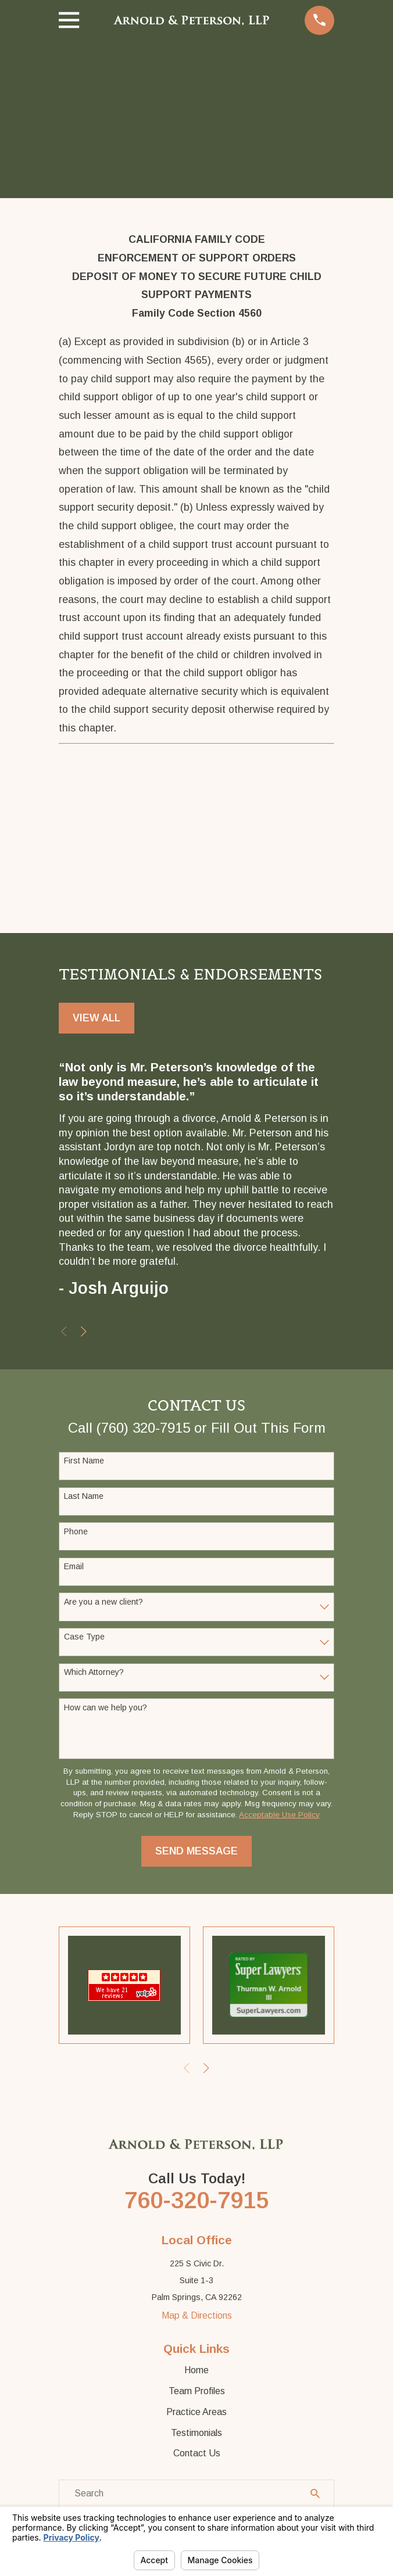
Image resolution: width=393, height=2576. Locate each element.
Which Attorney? (94, 1673)
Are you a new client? (103, 1602)
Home (196, 2372)
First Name (84, 1461)
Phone (76, 1532)
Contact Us (196, 2455)
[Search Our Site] (315, 2495)
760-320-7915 (196, 2202)
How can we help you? (105, 1708)
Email (74, 1567)
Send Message (196, 1851)
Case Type (84, 1637)
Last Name (83, 1497)
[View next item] (83, 1333)
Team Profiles (197, 2393)
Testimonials (196, 2434)
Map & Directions (197, 2318)
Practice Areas (196, 2414)
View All (96, 1018)
